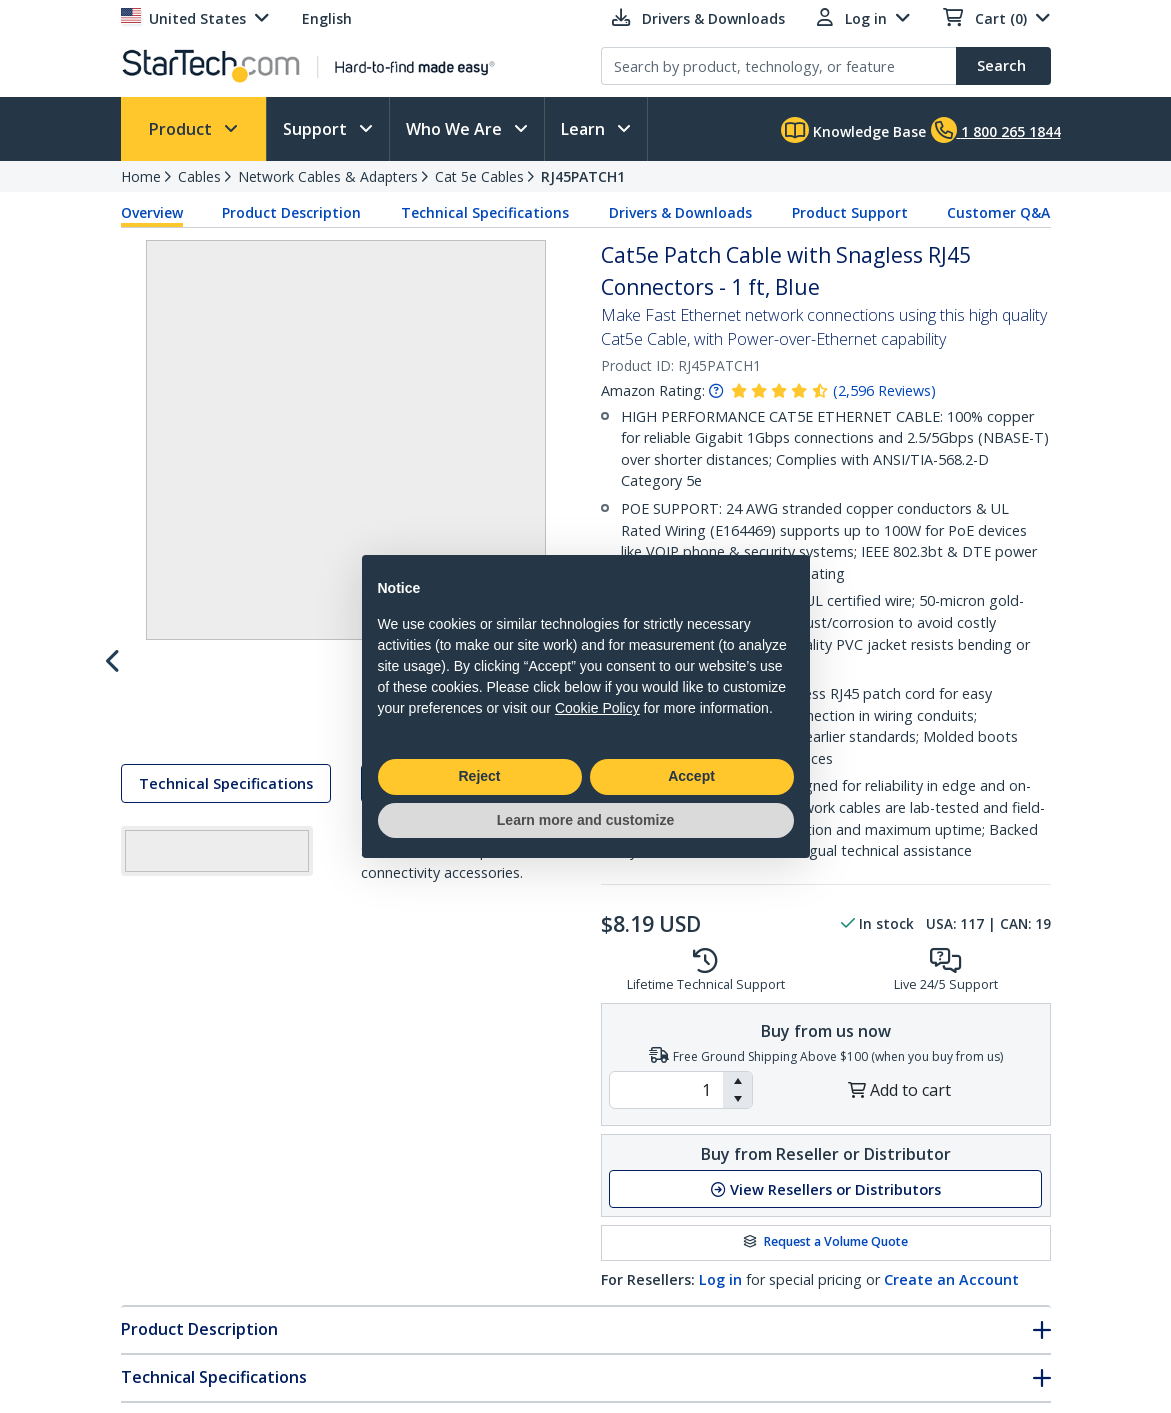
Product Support (850, 212)
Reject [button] (479, 776)
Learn (585, 129)
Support (317, 129)
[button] (737, 1081)
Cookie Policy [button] (597, 708)
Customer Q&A (998, 212)
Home (141, 176)
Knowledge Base (853, 130)
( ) (884, 390)
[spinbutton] (666, 1090)
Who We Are (456, 129)
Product (182, 129)
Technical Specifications (485, 212)
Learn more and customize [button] (585, 820)
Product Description (291, 212)
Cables (199, 176)
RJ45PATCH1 (583, 176)
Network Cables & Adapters (328, 176)
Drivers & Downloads (680, 212)
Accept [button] (691, 776)
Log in (720, 1279)
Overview (152, 212)
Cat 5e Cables (479, 176)
